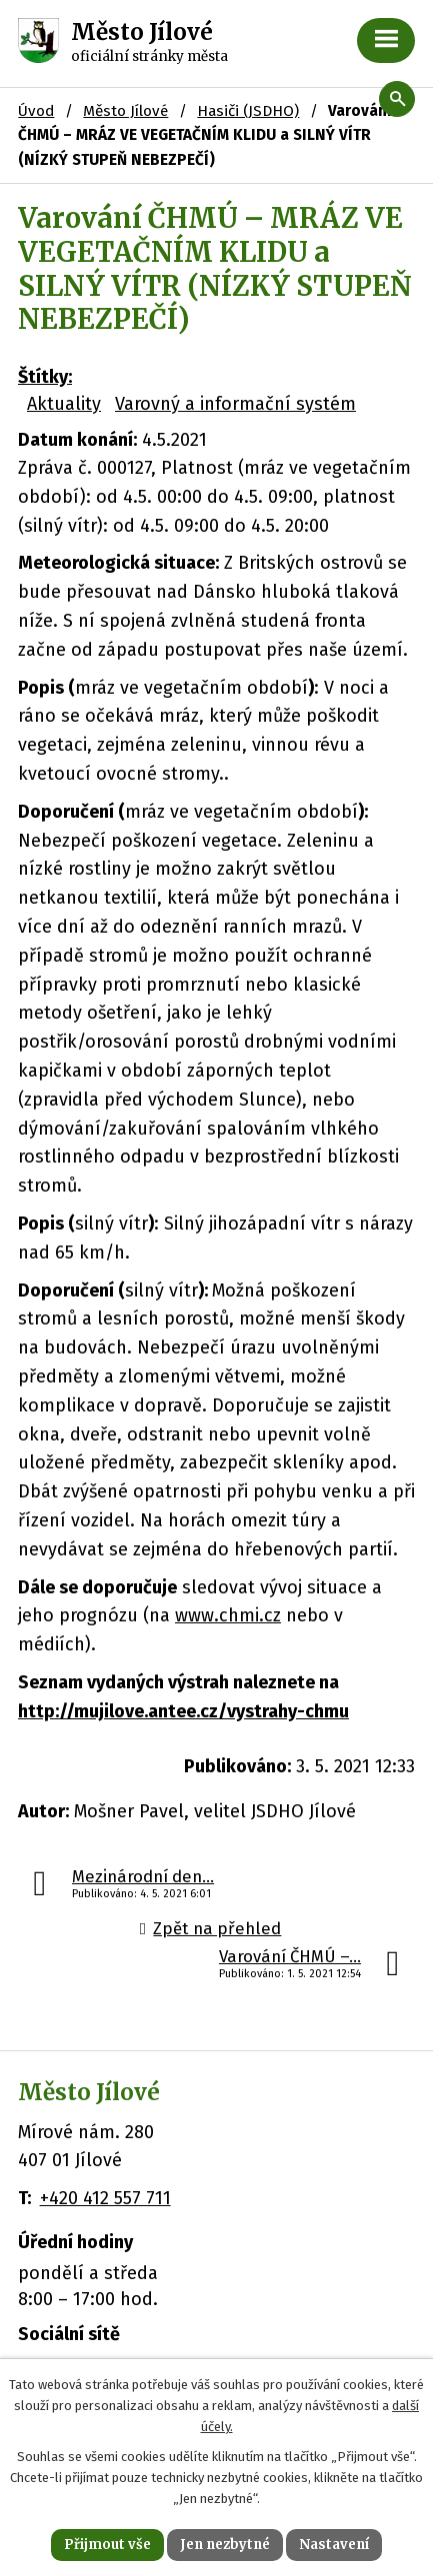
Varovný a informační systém (235, 404)
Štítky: (45, 377)
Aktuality (64, 404)
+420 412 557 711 (105, 2198)
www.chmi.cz (228, 1615)
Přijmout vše (107, 2544)
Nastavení (334, 2544)
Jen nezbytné (225, 2544)
